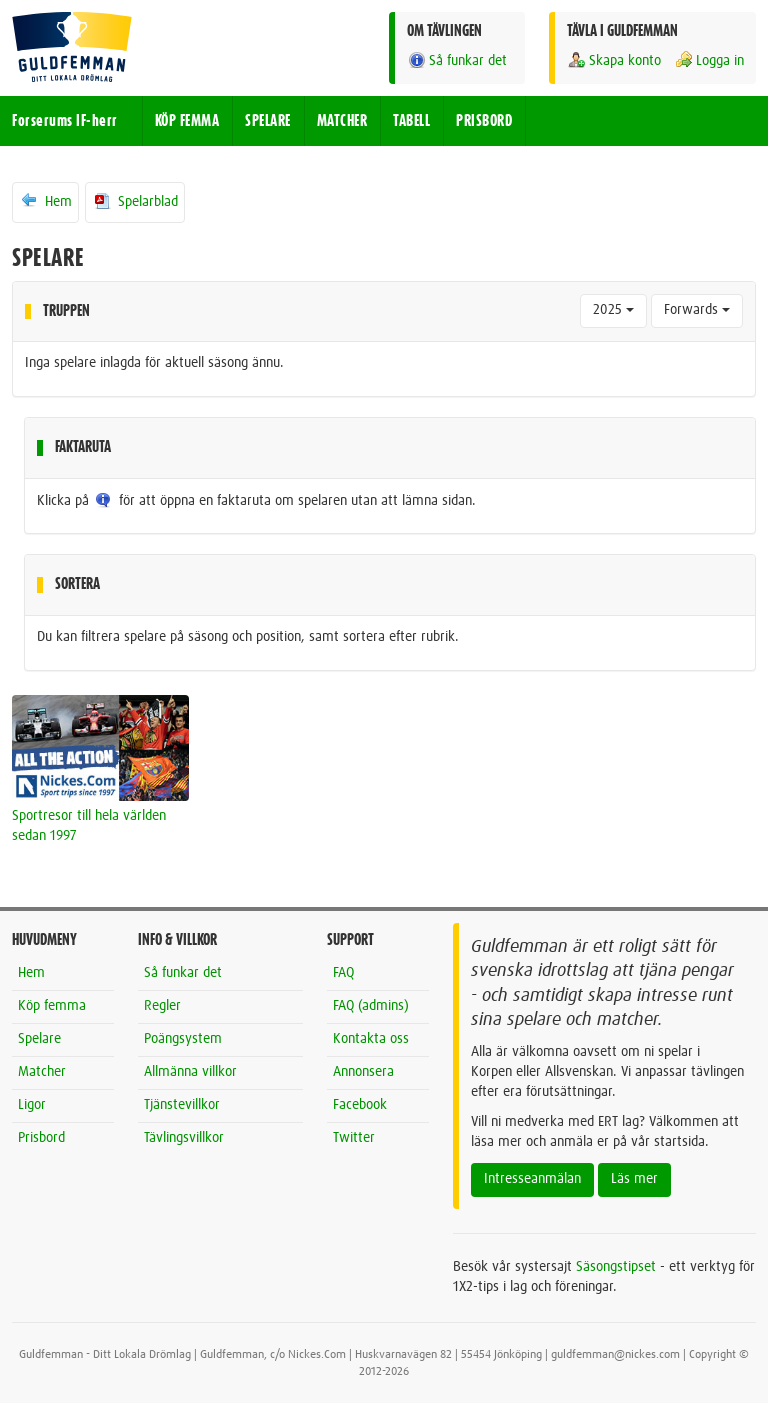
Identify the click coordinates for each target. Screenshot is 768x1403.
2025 (613, 310)
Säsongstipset (616, 1267)
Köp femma (52, 1006)
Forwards (697, 310)
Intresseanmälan (532, 1179)
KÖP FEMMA (187, 121)
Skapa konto (614, 60)
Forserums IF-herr (65, 121)
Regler (162, 1006)
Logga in (709, 60)
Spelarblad (135, 201)
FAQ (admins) (371, 1006)
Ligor (32, 1105)
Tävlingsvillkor (184, 1138)
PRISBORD (484, 121)
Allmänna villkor (190, 1072)
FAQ (343, 973)
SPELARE (268, 121)
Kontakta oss (371, 1039)
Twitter (354, 1138)
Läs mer (634, 1179)
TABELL (411, 121)
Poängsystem (183, 1039)
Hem (45, 201)
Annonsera (363, 1072)
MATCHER (342, 121)
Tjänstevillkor (182, 1105)
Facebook (360, 1105)
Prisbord (41, 1138)
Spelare (39, 1039)
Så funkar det (457, 60)
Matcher (42, 1072)
